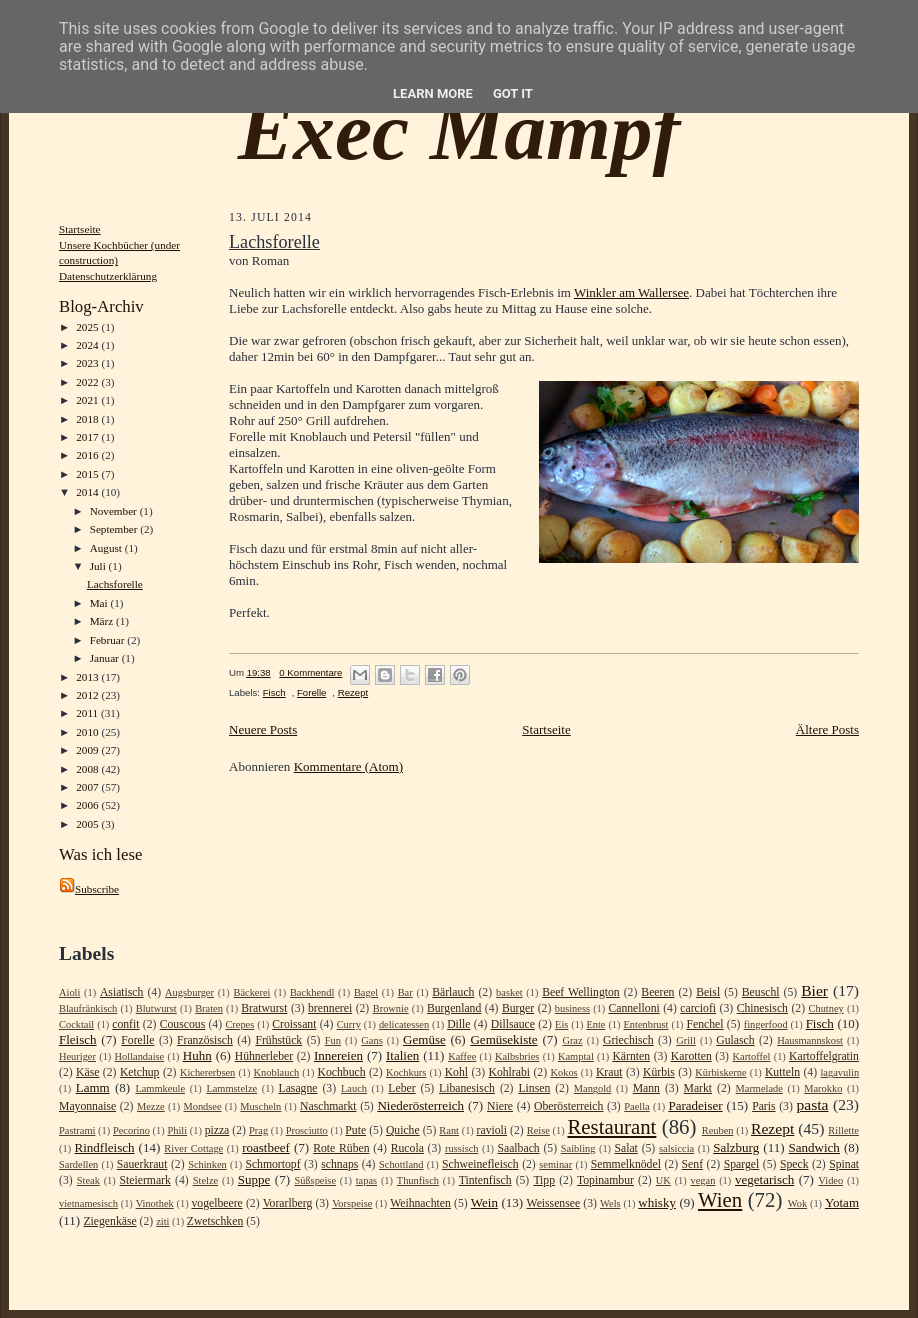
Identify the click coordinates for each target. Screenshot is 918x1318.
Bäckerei (251, 992)
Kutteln (782, 1072)
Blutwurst (156, 1008)
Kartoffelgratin (824, 1056)
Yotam (842, 1202)
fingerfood (766, 1024)
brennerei (330, 1008)
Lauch (354, 1088)
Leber (401, 1088)
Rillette (843, 1130)
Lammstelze (231, 1088)
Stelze (205, 1180)
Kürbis (659, 1072)
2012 (88, 695)
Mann (646, 1088)
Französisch (205, 1040)
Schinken (207, 1164)
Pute (355, 1130)
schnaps (339, 1164)
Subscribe (89, 889)
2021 (88, 400)
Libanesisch (467, 1088)
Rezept (353, 692)
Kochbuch (341, 1072)
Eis (561, 1024)
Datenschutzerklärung (108, 276)
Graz (572, 1040)
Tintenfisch (485, 1180)
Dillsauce (513, 1024)
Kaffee (462, 1056)
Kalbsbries (517, 1056)
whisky (657, 1202)
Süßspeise (315, 1180)
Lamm (93, 1087)
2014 (88, 492)
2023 (88, 363)
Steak (88, 1180)
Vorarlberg (288, 1203)
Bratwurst (264, 1008)
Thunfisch (418, 1180)
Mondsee (202, 1106)
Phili (177, 1130)
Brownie (391, 1008)
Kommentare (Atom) (348, 766)
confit (125, 1024)
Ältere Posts (827, 729)
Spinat (844, 1164)
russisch (461, 1148)
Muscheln (260, 1106)
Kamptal (576, 1056)
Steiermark (145, 1180)
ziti (162, 1221)
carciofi (698, 1008)
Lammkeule (160, 1088)
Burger (518, 1008)
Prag (258, 1130)
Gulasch (735, 1040)
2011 (88, 713)
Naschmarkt (328, 1106)
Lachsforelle (115, 584)
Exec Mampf (459, 131)
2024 (88, 345)
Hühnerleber (264, 1056)
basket (509, 992)
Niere (500, 1106)
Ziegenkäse (109, 1221)
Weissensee (554, 1203)
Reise (538, 1130)
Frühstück (278, 1040)
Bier (814, 990)
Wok (797, 1203)
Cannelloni (633, 1008)
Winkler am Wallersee (631, 292)
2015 (88, 474)
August (107, 548)
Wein (484, 1202)
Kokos (563, 1072)
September (115, 529)
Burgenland (454, 1008)
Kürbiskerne (720, 1072)
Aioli (69, 992)
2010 (88, 732)
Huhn (197, 1055)
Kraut (609, 1072)
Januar (106, 658)
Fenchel (705, 1024)
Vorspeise (352, 1203)
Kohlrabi (509, 1072)
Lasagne (298, 1088)
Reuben (718, 1130)
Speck (794, 1164)
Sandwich (814, 1147)
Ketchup (140, 1072)
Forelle (311, 692)
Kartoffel (752, 1056)
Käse (87, 1072)
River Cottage (193, 1148)
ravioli (492, 1130)
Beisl (708, 992)
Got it (513, 93)
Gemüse (424, 1039)
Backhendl (312, 992)
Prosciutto (307, 1130)
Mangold (593, 1088)
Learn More (433, 93)
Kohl (456, 1072)
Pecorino (131, 1130)
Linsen (534, 1088)
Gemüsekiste (503, 1039)
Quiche (403, 1130)
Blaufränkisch (88, 1008)
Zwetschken (215, 1221)
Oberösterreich (568, 1106)
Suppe (254, 1179)
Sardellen (78, 1164)
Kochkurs (406, 1072)
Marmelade (759, 1088)
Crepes (239, 1024)
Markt (697, 1088)
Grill (686, 1040)
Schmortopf (272, 1164)
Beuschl (761, 992)
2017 (88, 437)
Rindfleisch (105, 1147)
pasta (812, 1104)
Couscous (182, 1024)
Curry (349, 1024)
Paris (763, 1106)
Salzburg (736, 1147)
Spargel (742, 1164)
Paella (636, 1106)
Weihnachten (420, 1203)
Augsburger (189, 992)
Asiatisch (122, 992)
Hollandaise (140, 1056)
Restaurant (611, 1126)
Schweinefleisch (480, 1164)
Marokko (823, 1088)
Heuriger (77, 1056)
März (103, 621)
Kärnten (631, 1056)
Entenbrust (645, 1024)
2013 (88, 677)
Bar (405, 992)
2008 (88, 769)
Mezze (151, 1106)
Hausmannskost (810, 1040)
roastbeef (266, 1147)
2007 (88, 787)
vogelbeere (216, 1203)
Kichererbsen (207, 1072)
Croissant (294, 1024)
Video (830, 1180)
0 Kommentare (310, 672)
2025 (88, 327)
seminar (555, 1164)
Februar (109, 640)
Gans (371, 1040)
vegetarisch (764, 1179)
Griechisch (628, 1040)
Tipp (544, 1180)
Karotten (691, 1056)
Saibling (578, 1148)
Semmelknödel (626, 1164)
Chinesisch (762, 1008)
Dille (458, 1024)
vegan (703, 1180)
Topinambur (605, 1180)
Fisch (274, 692)
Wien (720, 1199)
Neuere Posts (263, 729)
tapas (366, 1180)
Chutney (826, 1008)
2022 (88, 382)
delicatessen (404, 1024)
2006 (88, 805)
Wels (610, 1203)
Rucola (407, 1148)
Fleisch (78, 1039)
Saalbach (518, 1148)
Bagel (366, 992)
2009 (88, 750)
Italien (402, 1055)
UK (663, 1180)
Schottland (401, 1164)
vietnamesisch (88, 1203)
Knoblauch (277, 1072)
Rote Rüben (341, 1148)
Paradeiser (695, 1105)
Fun (333, 1040)
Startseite (80, 229)
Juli (99, 566)
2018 (88, 419)
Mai (100, 603)
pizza (217, 1130)
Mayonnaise (87, 1106)
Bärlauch (453, 992)
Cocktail (76, 1024)
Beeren (657, 992)
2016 (88, 455)
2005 (88, 824)
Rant (449, 1130)
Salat (625, 1148)
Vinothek (155, 1203)
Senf (692, 1164)
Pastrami (77, 1130)
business (572, 1008)
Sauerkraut (142, 1164)
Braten (209, 1008)
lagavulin (839, 1072)
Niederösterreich (420, 1105)
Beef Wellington (581, 992)
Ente (595, 1024)
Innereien (338, 1055)
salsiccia (676, 1148)
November (115, 511)
